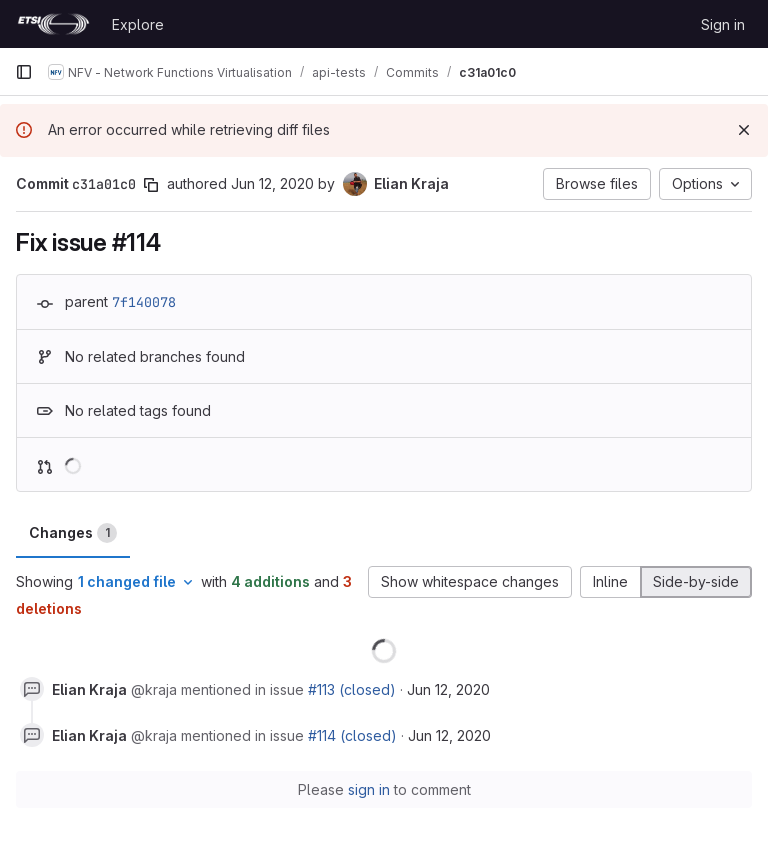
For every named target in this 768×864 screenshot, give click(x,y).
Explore (138, 24)
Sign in (723, 24)
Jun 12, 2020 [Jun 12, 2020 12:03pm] (448, 689)
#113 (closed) (352, 689)
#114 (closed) (352, 735)
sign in (369, 789)
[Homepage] (53, 24)
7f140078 (144, 302)
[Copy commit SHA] (151, 185)
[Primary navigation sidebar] (24, 72)
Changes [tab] (73, 533)
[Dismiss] (744, 130)
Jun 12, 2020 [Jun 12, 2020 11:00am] (272, 183)
